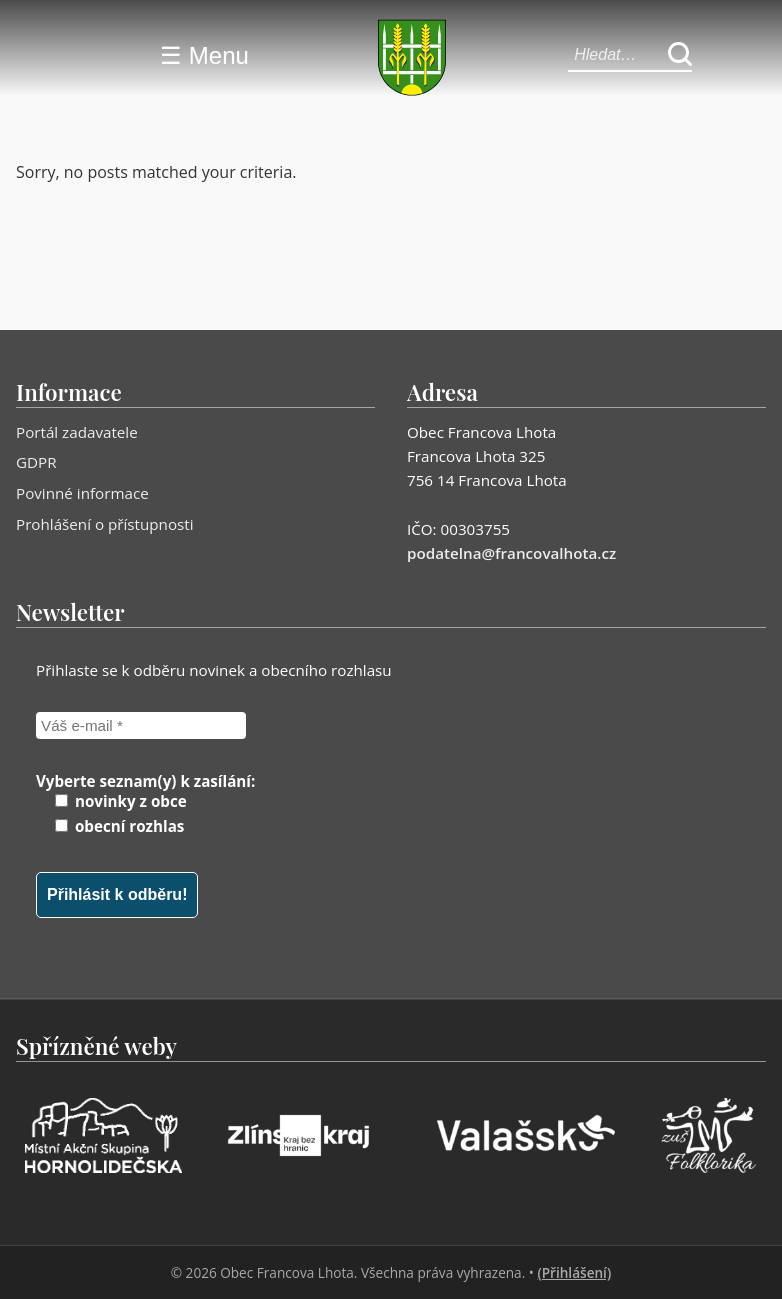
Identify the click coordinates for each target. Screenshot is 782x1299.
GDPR (36, 462)
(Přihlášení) (574, 1272)
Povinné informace (82, 493)
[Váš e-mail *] (141, 725)
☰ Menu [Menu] (204, 55)
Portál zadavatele (77, 432)
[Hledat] (680, 55)
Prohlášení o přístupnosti (105, 524)
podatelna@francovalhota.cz (511, 553)
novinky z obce (121, 801)
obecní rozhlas (119, 826)
